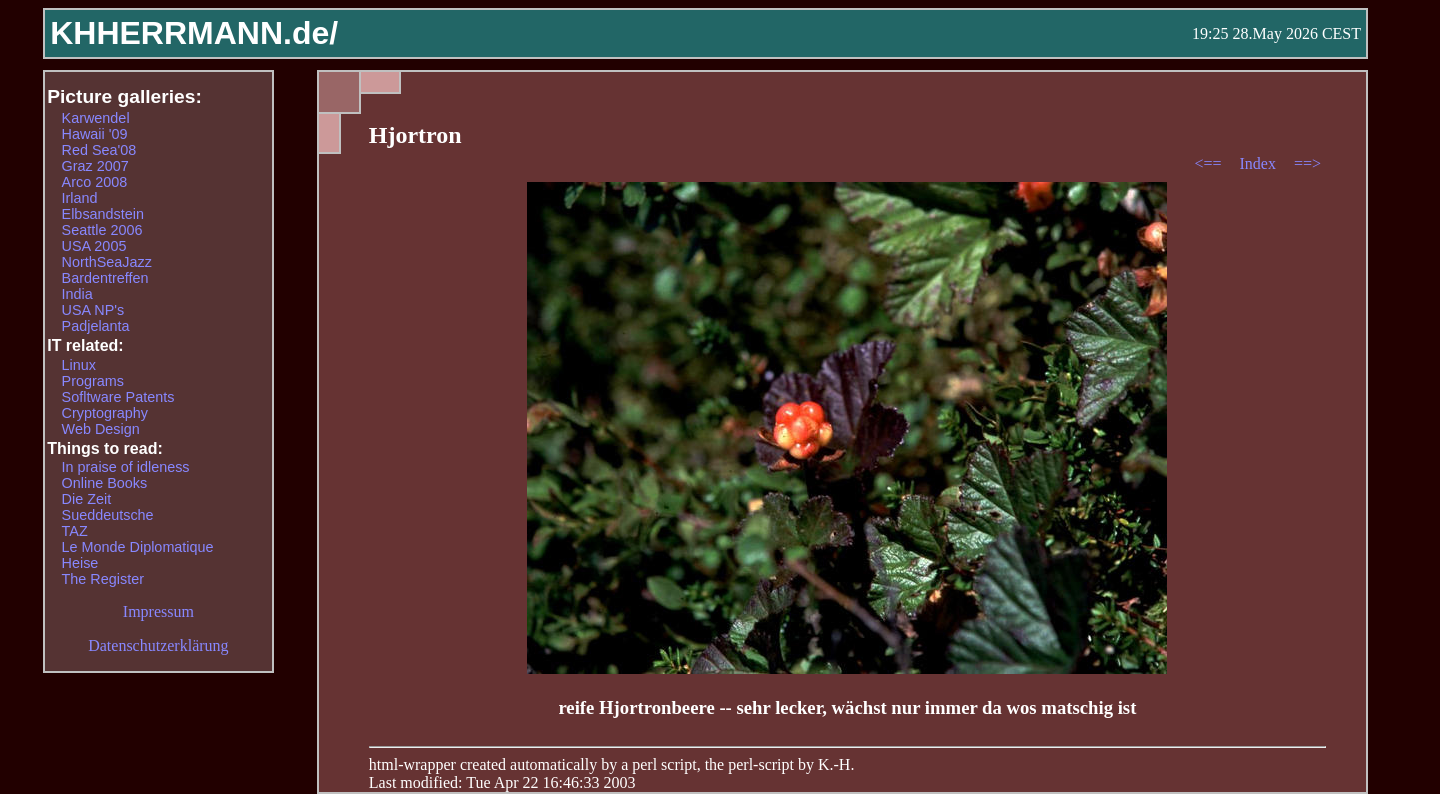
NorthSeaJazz (107, 262)
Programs (93, 381)
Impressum (158, 611)
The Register (103, 579)
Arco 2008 (95, 182)
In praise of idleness (126, 467)
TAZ (75, 531)
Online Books (105, 483)
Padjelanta (96, 326)
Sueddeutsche (108, 515)
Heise (80, 563)
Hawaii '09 (95, 134)
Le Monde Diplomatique (138, 547)
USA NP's (93, 310)
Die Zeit (87, 499)
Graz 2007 (95, 166)
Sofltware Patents (118, 397)
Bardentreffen (105, 278)
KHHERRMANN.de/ (194, 33)
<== (1209, 163)
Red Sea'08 (99, 150)
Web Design (101, 429)
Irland (80, 198)
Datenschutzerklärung (158, 645)
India (77, 294)
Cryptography (105, 413)
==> (1307, 163)
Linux (79, 365)
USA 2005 (94, 246)
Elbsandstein (103, 214)
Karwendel (96, 118)
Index (1259, 163)
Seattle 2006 (102, 230)
